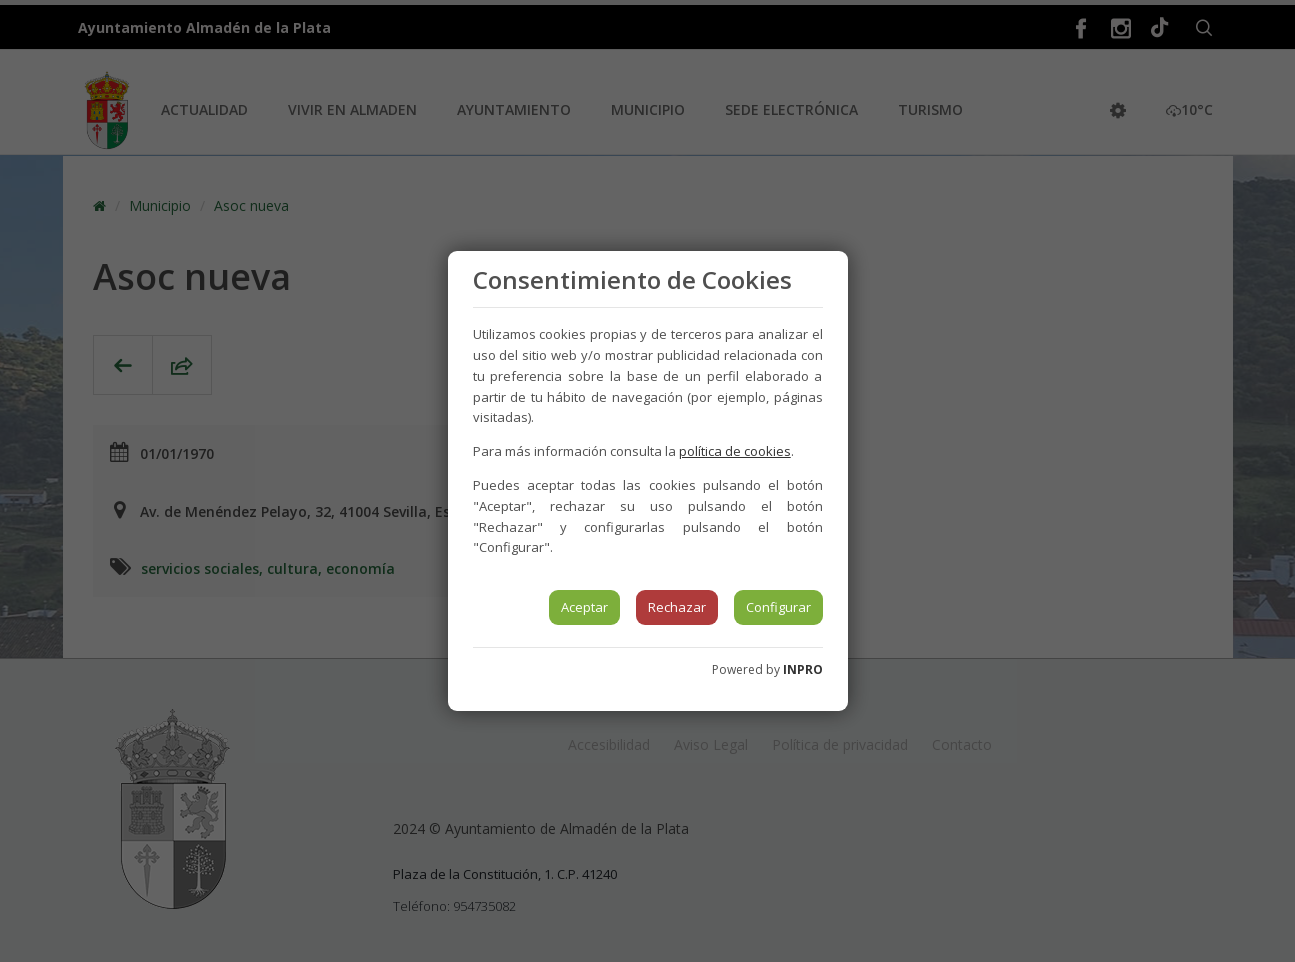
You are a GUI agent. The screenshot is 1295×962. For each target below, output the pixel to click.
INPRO (803, 669)
